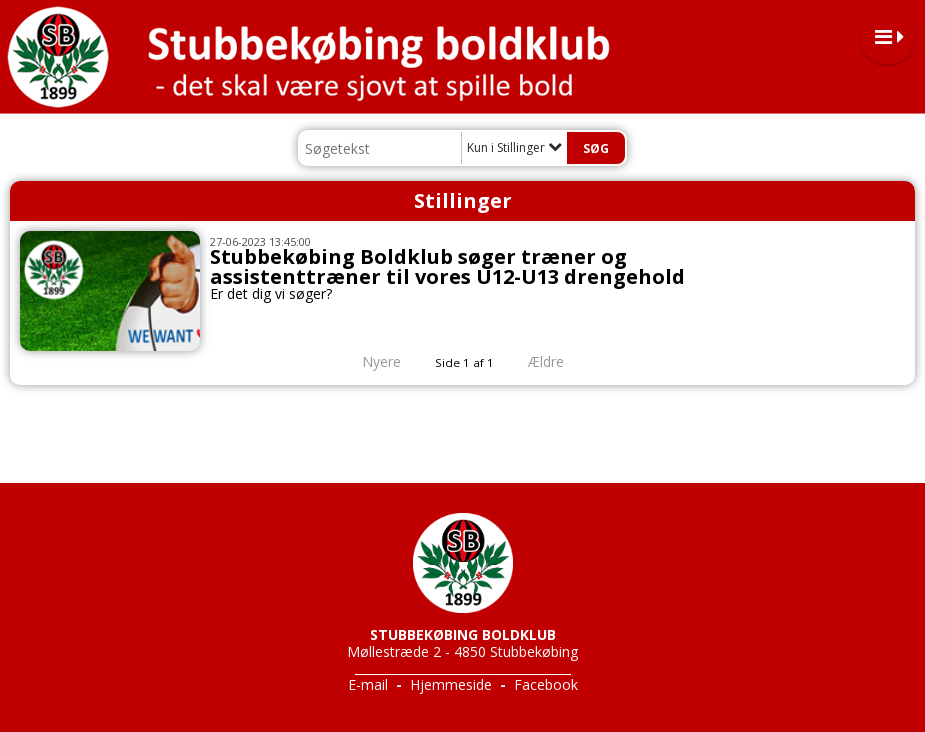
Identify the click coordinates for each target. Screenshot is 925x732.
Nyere (369, 361)
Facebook (546, 684)
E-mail (368, 684)
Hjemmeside (451, 684)
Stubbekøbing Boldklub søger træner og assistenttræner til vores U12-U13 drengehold (447, 266)
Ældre (560, 361)
